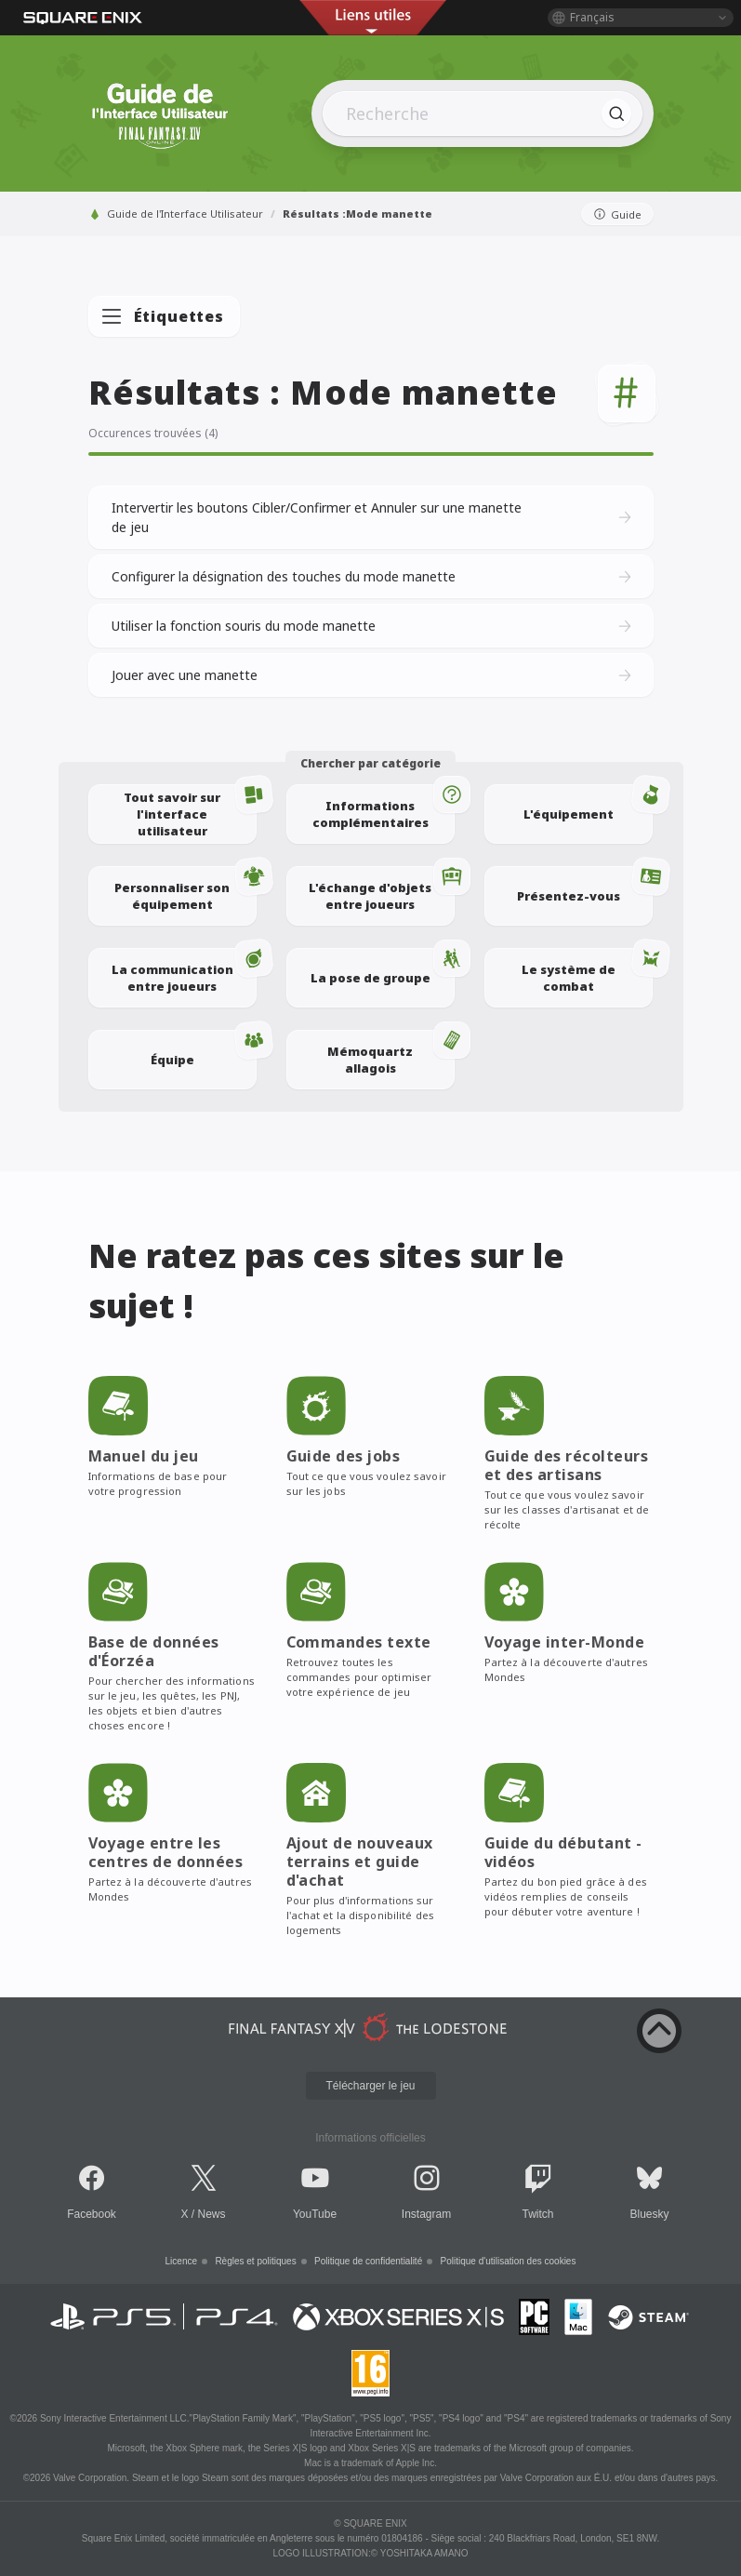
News (212, 2214)
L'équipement (588, 803)
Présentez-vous (585, 885)
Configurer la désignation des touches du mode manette (373, 576)
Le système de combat (587, 971)
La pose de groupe (383, 967)
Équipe (204, 1049)
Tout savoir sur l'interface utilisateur (190, 811)
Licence (181, 2261)
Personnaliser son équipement (185, 889)
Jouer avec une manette (373, 675)
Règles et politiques (255, 2261)
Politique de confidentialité (368, 2261)
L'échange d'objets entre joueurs (382, 889)
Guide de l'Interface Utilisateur (175, 213)
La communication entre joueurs (184, 971)
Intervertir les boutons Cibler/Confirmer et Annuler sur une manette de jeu (373, 517)
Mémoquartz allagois (391, 1053)
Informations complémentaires (383, 807)
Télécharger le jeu (370, 2085)
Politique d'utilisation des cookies (508, 2261)
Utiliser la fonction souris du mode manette (373, 626)
